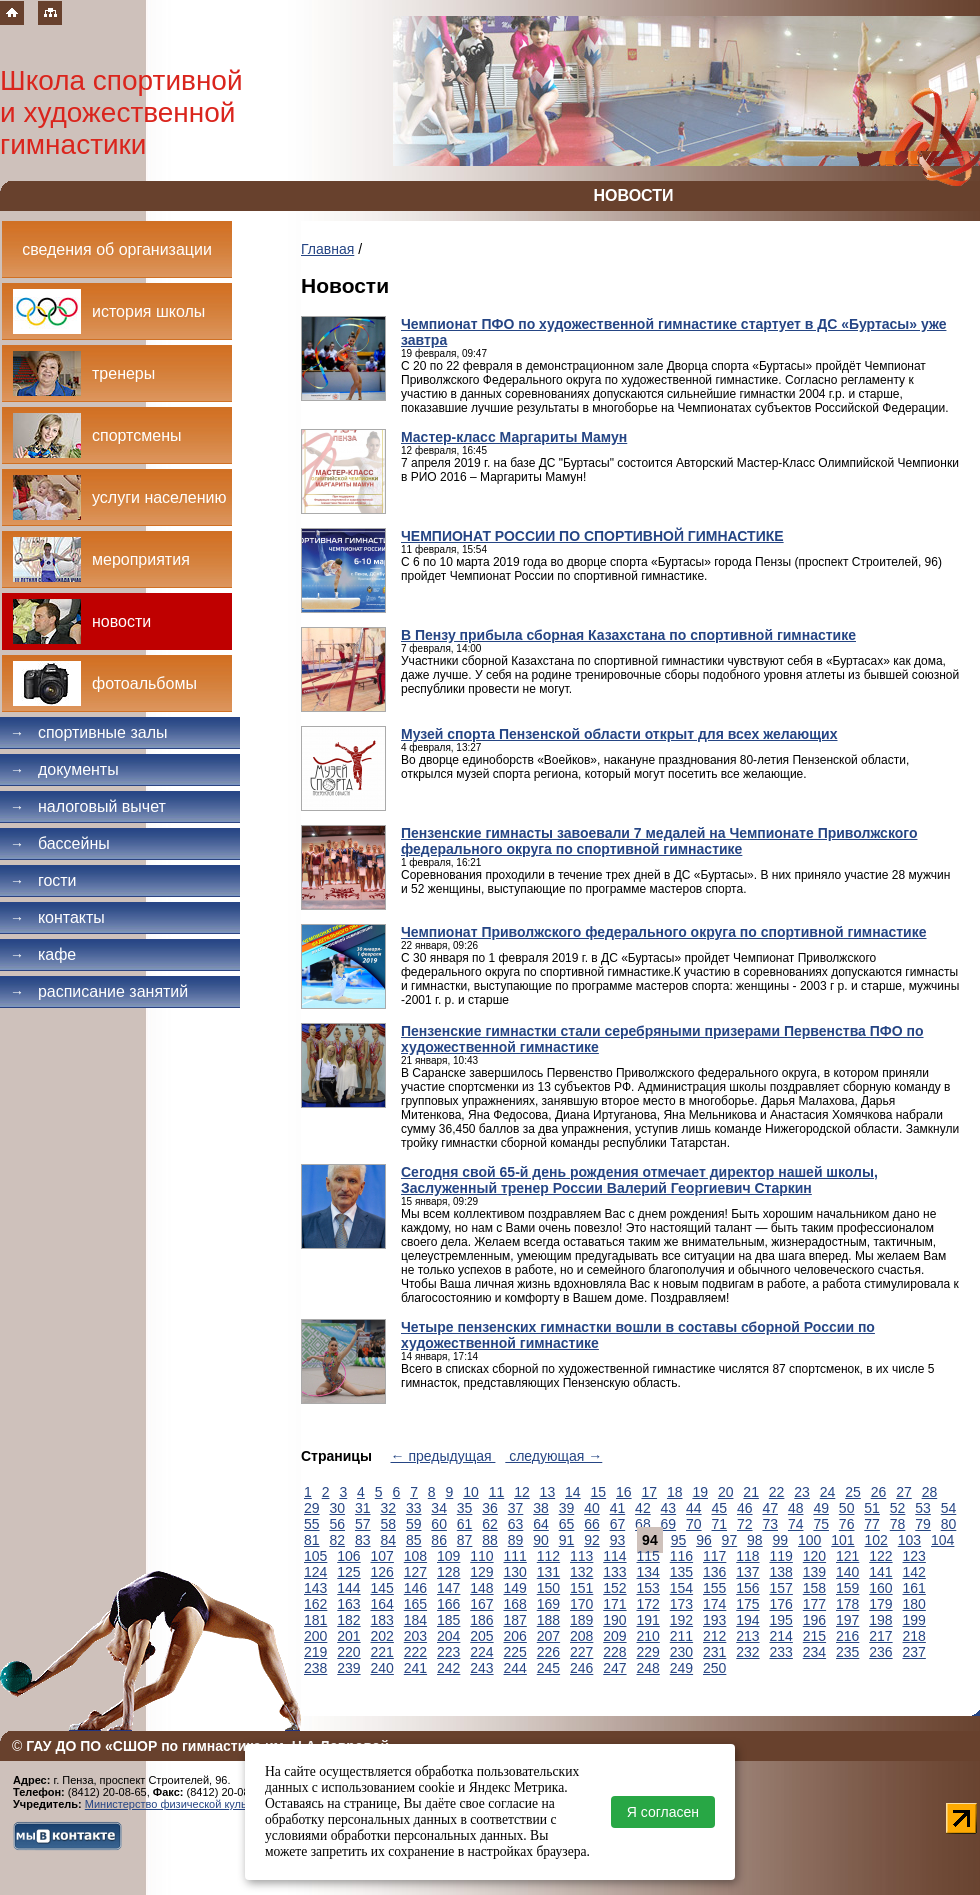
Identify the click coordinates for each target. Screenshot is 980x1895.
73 (770, 1524)
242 (448, 1668)
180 (914, 1604)
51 (872, 1508)
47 (770, 1508)
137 (747, 1572)
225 (515, 1652)
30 (337, 1508)
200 (315, 1636)
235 (847, 1652)
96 (704, 1540)
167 (481, 1604)
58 (388, 1524)
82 (337, 1540)
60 (439, 1524)
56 (337, 1524)
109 (448, 1556)
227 (581, 1652)
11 (497, 1492)
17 (649, 1492)
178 (847, 1604)
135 (681, 1572)
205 (481, 1636)
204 (448, 1636)
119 (781, 1556)
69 (669, 1524)
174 (714, 1604)
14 (573, 1492)
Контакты (57, 917)
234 (814, 1652)
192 (681, 1620)
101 (842, 1540)
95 (679, 1540)
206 (515, 1636)
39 (567, 1508)
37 (516, 1508)
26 (879, 1492)
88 (490, 1540)
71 (720, 1524)
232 (747, 1652)
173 (681, 1604)
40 (592, 1508)
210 (648, 1636)
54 (949, 1508)
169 (548, 1604)
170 (581, 1604)
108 (415, 1556)
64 (541, 1524)
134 (648, 1572)
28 (930, 1492)
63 (516, 1524)
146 (415, 1588)
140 (847, 1572)
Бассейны (60, 843)
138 (781, 1572)
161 (914, 1588)
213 (747, 1636)
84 (388, 1540)
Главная (327, 249)
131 (548, 1572)
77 (872, 1524)
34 (439, 1508)
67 (618, 1524)
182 (348, 1620)
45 (720, 1508)
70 (694, 1524)
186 (481, 1620)
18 (675, 1492)
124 (315, 1572)
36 (490, 1508)
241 (415, 1668)
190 (614, 1620)
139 (814, 1572)
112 (548, 1556)
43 (669, 1508)
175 (747, 1604)
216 (847, 1636)
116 (681, 1556)
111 (515, 1556)
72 (745, 1524)
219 (315, 1652)
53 (923, 1508)
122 (880, 1556)
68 (643, 1524)
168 (515, 1604)
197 (847, 1620)
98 (755, 1540)
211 (681, 1636)
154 (681, 1588)
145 (382, 1588)
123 (914, 1556)
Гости (43, 880)
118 (747, 1556)
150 (548, 1588)
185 (448, 1620)
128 (448, 1572)
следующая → (553, 1456)
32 (388, 1508)
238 (315, 1668)
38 (541, 1508)
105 (315, 1556)
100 (809, 1540)
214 (781, 1636)
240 (382, 1668)
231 (714, 1652)
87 (465, 1540)
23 (802, 1492)
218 (914, 1636)
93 (618, 1540)
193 (714, 1620)
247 (614, 1668)
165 (415, 1604)
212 (714, 1636)
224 (481, 1652)
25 (853, 1492)
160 (880, 1588)
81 (312, 1540)
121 (847, 1556)
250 (714, 1668)
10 (471, 1492)
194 (747, 1620)
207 (548, 1636)
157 (781, 1588)
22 (777, 1492)
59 (414, 1524)
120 (814, 1556)
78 (898, 1524)
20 (726, 1492)
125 (348, 1572)
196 (814, 1620)
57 (363, 1524)
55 (312, 1524)
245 (548, 1668)
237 (914, 1652)
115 (648, 1556)
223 (448, 1652)
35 (465, 1508)
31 (363, 1508)
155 (714, 1588)
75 (821, 1524)
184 (415, 1620)
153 (648, 1588)
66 (592, 1524)
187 (515, 1620)
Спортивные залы (89, 732)
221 (382, 1652)
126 (382, 1572)
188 (548, 1620)
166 (448, 1604)
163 (348, 1604)
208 (581, 1636)
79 (923, 1524)
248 (648, 1668)
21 (751, 1492)
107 (382, 1556)
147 (448, 1588)
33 (414, 1508)
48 (796, 1508)
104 (942, 1540)
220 (348, 1652)
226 (548, 1652)
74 (796, 1524)
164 (382, 1604)
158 (814, 1588)
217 (880, 1636)
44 (694, 1508)
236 (880, 1652)
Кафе (43, 954)
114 (614, 1556)
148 (481, 1588)
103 (909, 1540)
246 (581, 1668)
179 (880, 1604)
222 (415, 1652)
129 (481, 1572)
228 (614, 1652)
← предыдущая (443, 1456)
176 (781, 1604)
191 (648, 1620)
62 (490, 1524)
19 (700, 1492)
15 (599, 1492)
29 (312, 1508)
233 (781, 1652)
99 (781, 1540)
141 (880, 1572)
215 (814, 1636)
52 (898, 1508)
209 (614, 1636)
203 (415, 1636)
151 (581, 1588)
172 (648, 1604)
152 (614, 1588)
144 (348, 1588)
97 (730, 1540)
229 (648, 1652)
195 (781, 1620)
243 (481, 1668)
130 (515, 1572)
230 (681, 1652)
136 (714, 1572)
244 (515, 1668)
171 (614, 1604)
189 (581, 1620)
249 (681, 1668)
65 (567, 1524)
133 (614, 1572)
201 (348, 1636)
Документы (64, 769)
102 (876, 1540)
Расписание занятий (99, 991)
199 (914, 1620)
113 (581, 1556)
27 (904, 1492)
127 (415, 1572)
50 (847, 1508)
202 (382, 1636)
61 (465, 1524)
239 (348, 1668)
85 (414, 1540)
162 (315, 1604)
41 (618, 1508)
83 (363, 1540)
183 (382, 1620)
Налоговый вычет (88, 806)
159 (847, 1588)
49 (821, 1508)
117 (714, 1556)
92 (592, 1540)
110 (481, 1556)
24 (828, 1492)
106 (348, 1556)
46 (745, 1508)
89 (516, 1540)
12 (522, 1492)
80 (949, 1524)
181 (315, 1620)
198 (880, 1620)
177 (814, 1604)
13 (548, 1492)
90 (541, 1540)
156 (747, 1588)
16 (624, 1492)
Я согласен (663, 1812)
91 (567, 1540)
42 (643, 1508)
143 (315, 1588)
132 (581, 1572)
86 (439, 1540)
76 (847, 1524)
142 (914, 1572)
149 (515, 1588)
